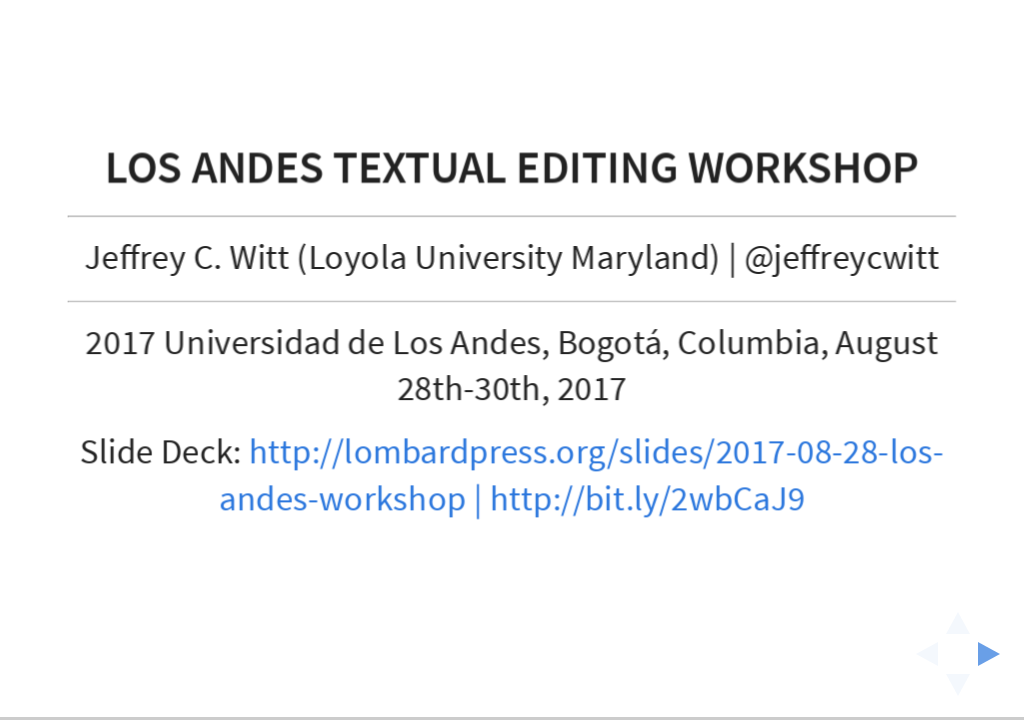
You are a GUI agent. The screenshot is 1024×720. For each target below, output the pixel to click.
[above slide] (958, 617)
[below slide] (958, 691)
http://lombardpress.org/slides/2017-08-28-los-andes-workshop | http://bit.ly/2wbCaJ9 (581, 476)
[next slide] (995, 654)
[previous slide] (921, 654)
